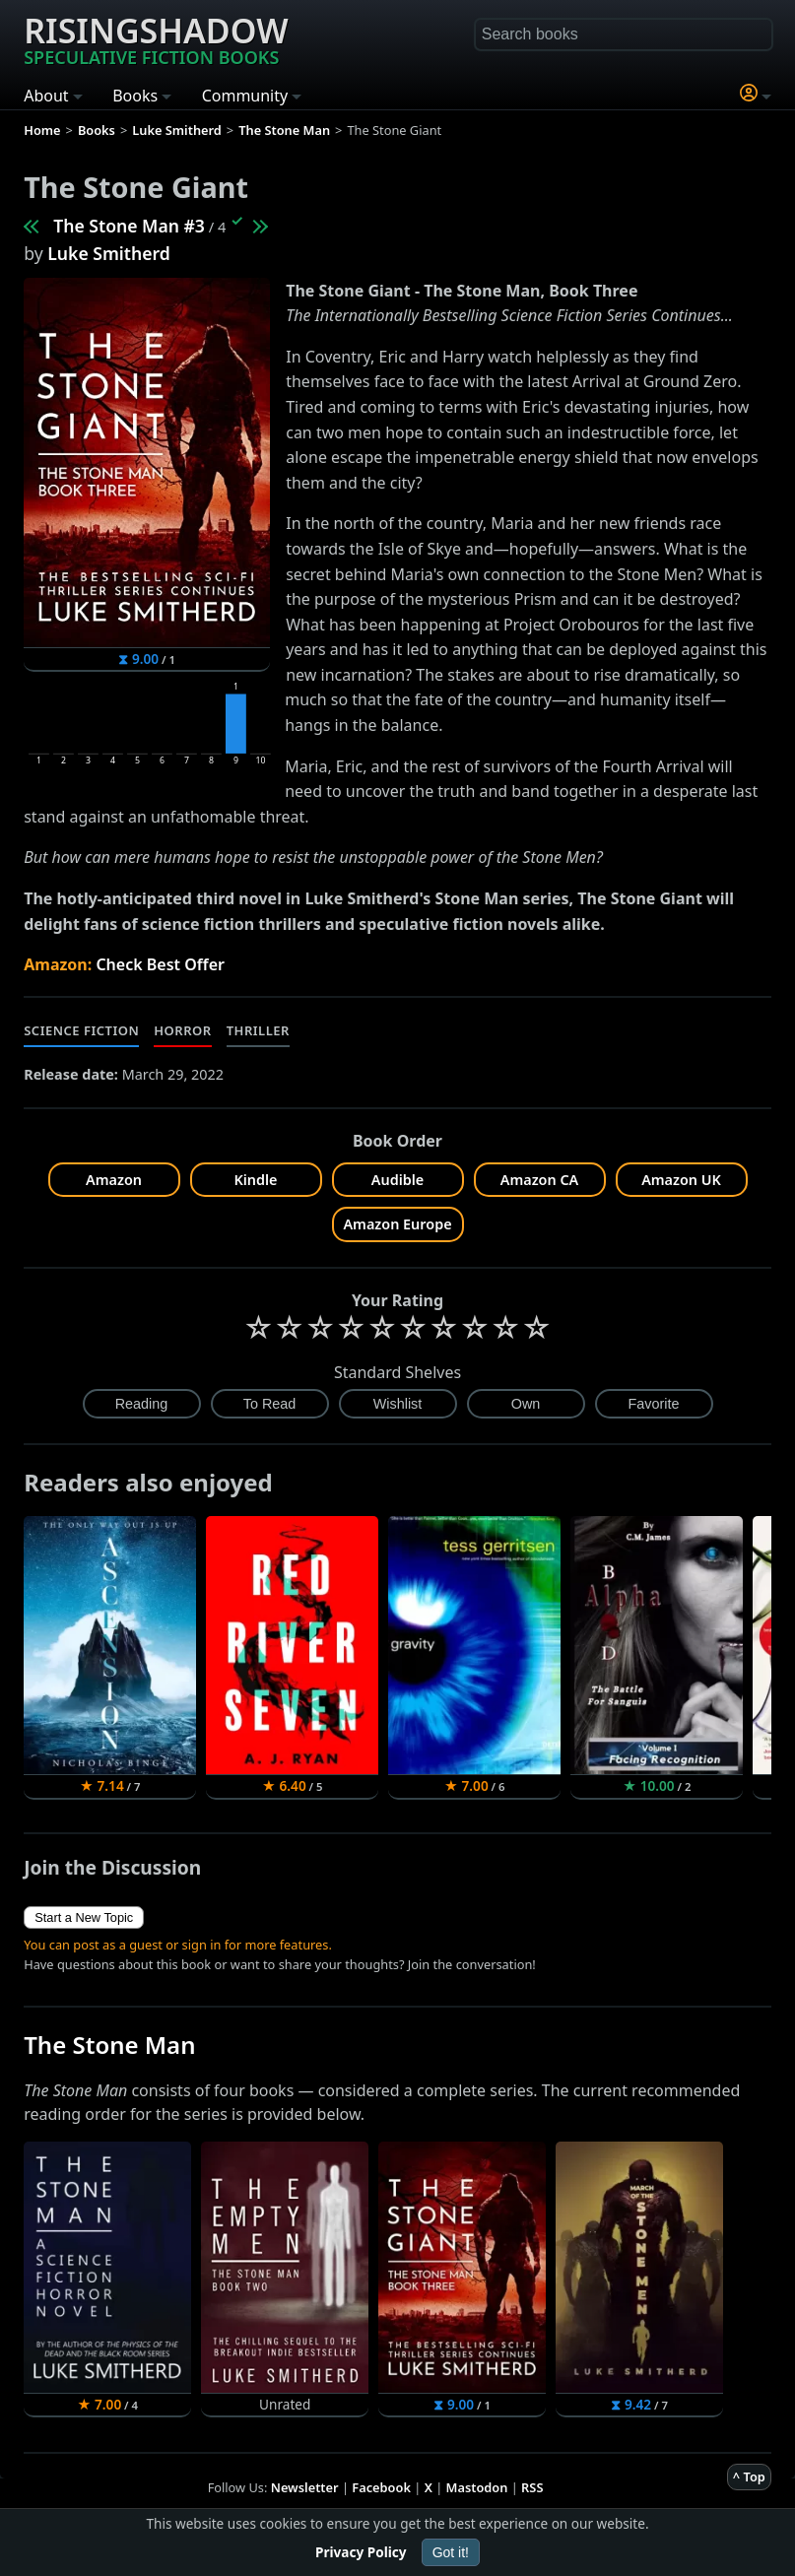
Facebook (381, 2487)
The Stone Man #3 (129, 225)
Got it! (450, 2552)
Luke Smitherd (108, 253)
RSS (532, 2487)
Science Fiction (81, 1030)
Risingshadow (156, 38)
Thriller (258, 1030)
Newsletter (305, 2487)
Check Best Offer (160, 964)
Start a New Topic (83, 1917)
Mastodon (477, 2487)
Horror (182, 1030)
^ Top (749, 2476)
